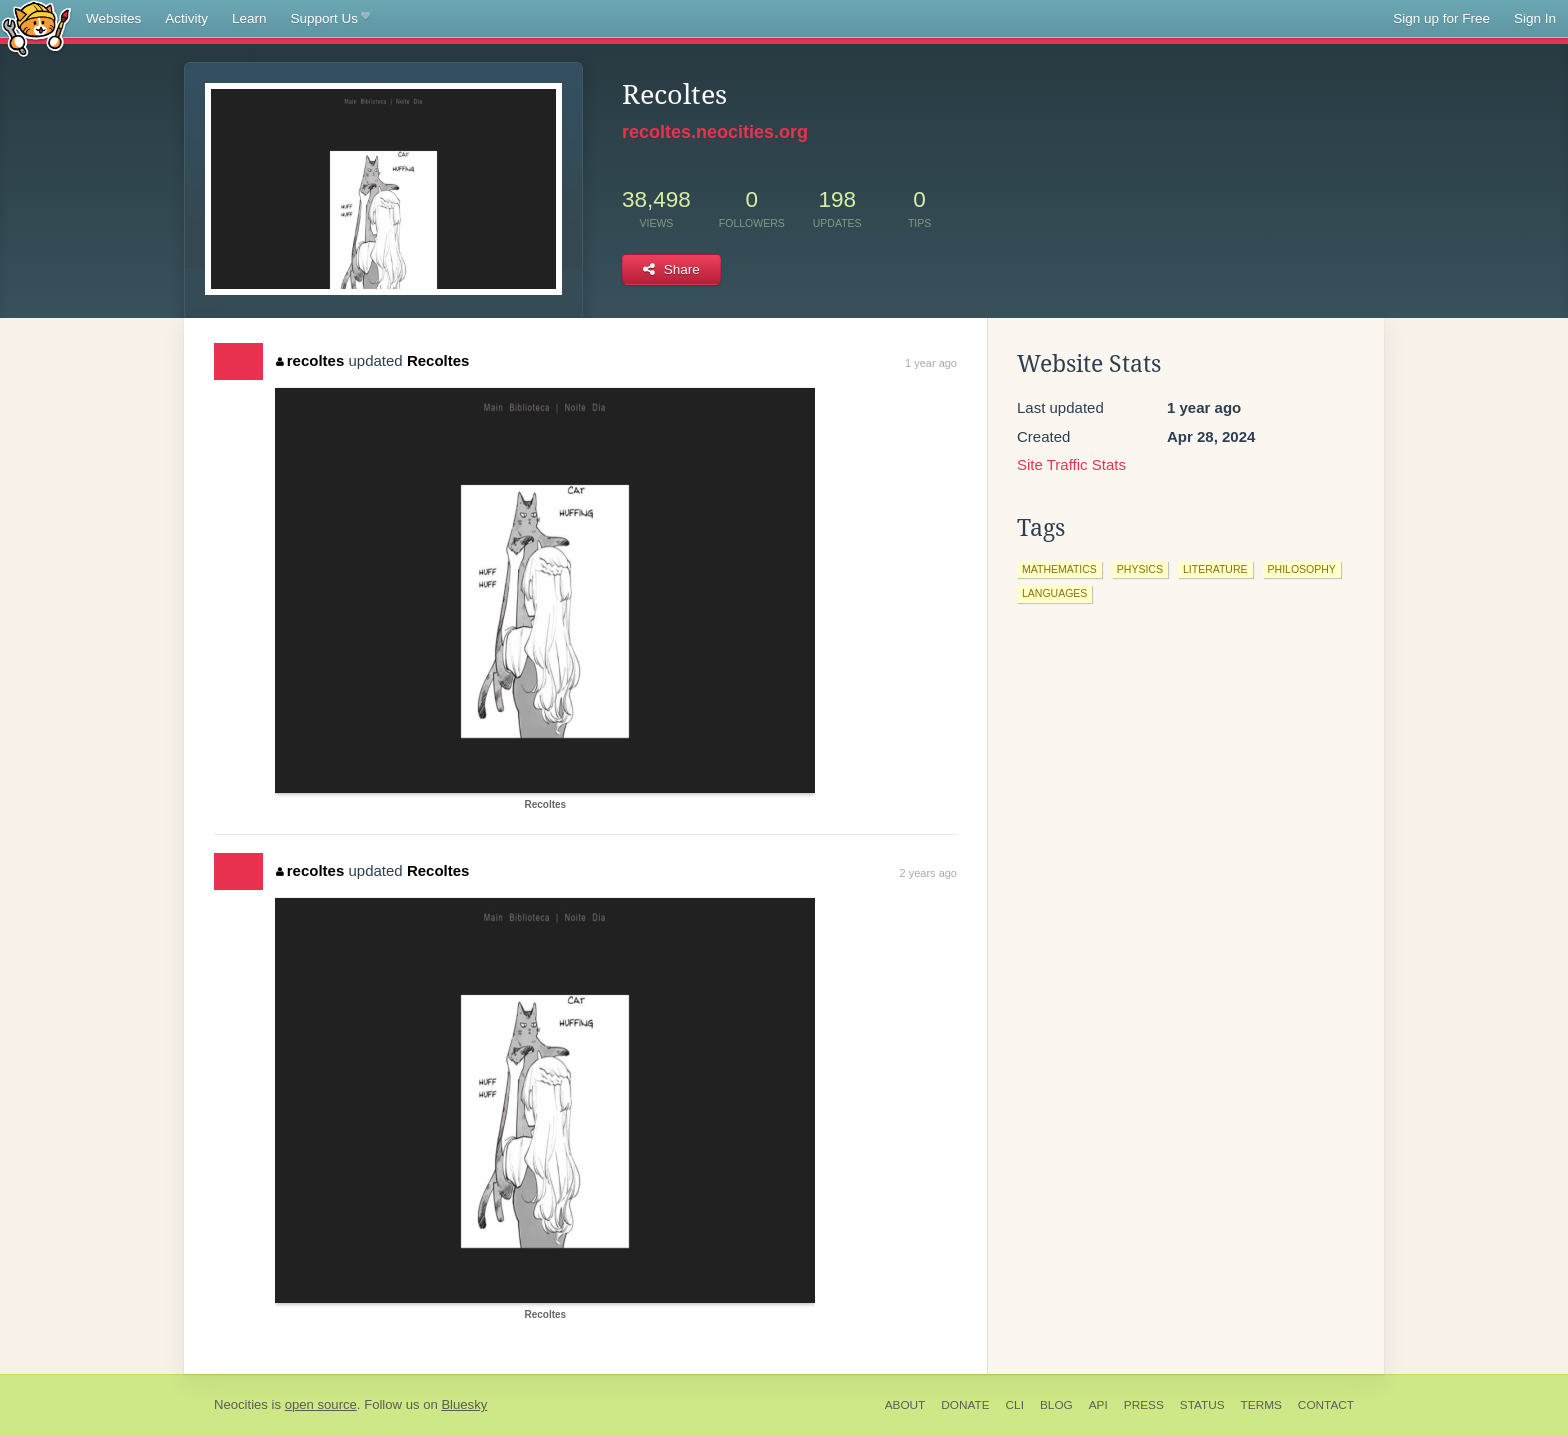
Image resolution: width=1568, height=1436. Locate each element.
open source (321, 1404)
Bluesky (464, 1404)
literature (1215, 569)
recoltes (310, 360)
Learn (249, 18)
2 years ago (928, 873)
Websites (113, 18)
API (1098, 1405)
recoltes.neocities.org (715, 132)
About (905, 1405)
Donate (965, 1405)
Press (1144, 1405)
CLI (1015, 1405)
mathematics (1059, 569)
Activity (186, 18)
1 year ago (931, 363)
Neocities (241, 1404)
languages (1054, 593)
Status (1202, 1405)
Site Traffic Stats (1071, 464)
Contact (1326, 1405)
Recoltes (438, 360)
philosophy (1302, 569)
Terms (1261, 1405)
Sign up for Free (1441, 18)
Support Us (330, 19)
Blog (1056, 1405)
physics (1140, 569)
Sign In (1535, 18)
